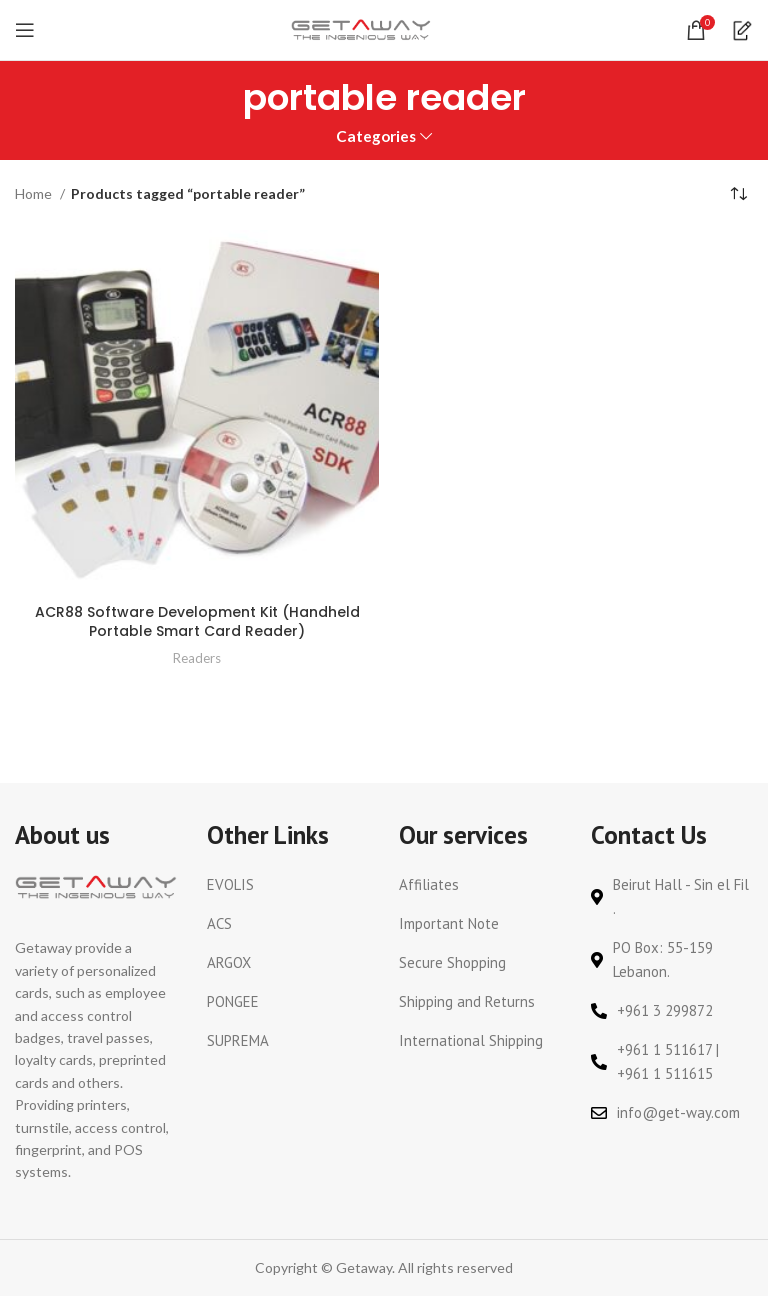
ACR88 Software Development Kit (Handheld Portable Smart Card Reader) (197, 622)
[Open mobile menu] (25, 30)
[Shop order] (738, 195)
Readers (197, 658)
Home (35, 193)
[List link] (288, 885)
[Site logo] (361, 28)
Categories (376, 136)
